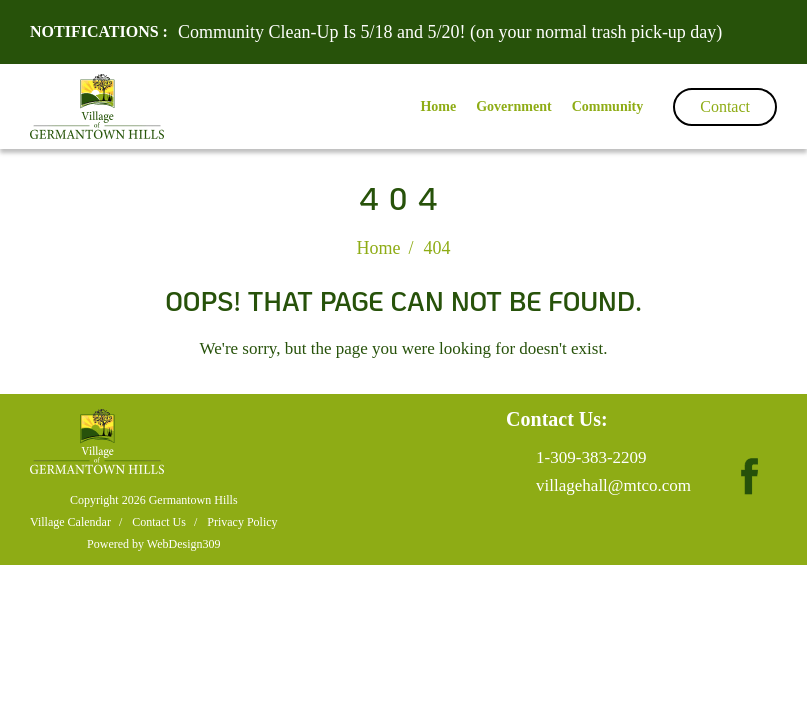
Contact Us (159, 522)
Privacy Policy (242, 522)
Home (378, 248)
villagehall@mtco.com (613, 485)
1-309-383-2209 (591, 457)
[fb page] (749, 456)
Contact (725, 106)
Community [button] (608, 106)
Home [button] (438, 106)
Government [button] (513, 106)
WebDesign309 (184, 544)
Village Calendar (70, 522)
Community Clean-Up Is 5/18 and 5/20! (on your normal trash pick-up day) (450, 32)
